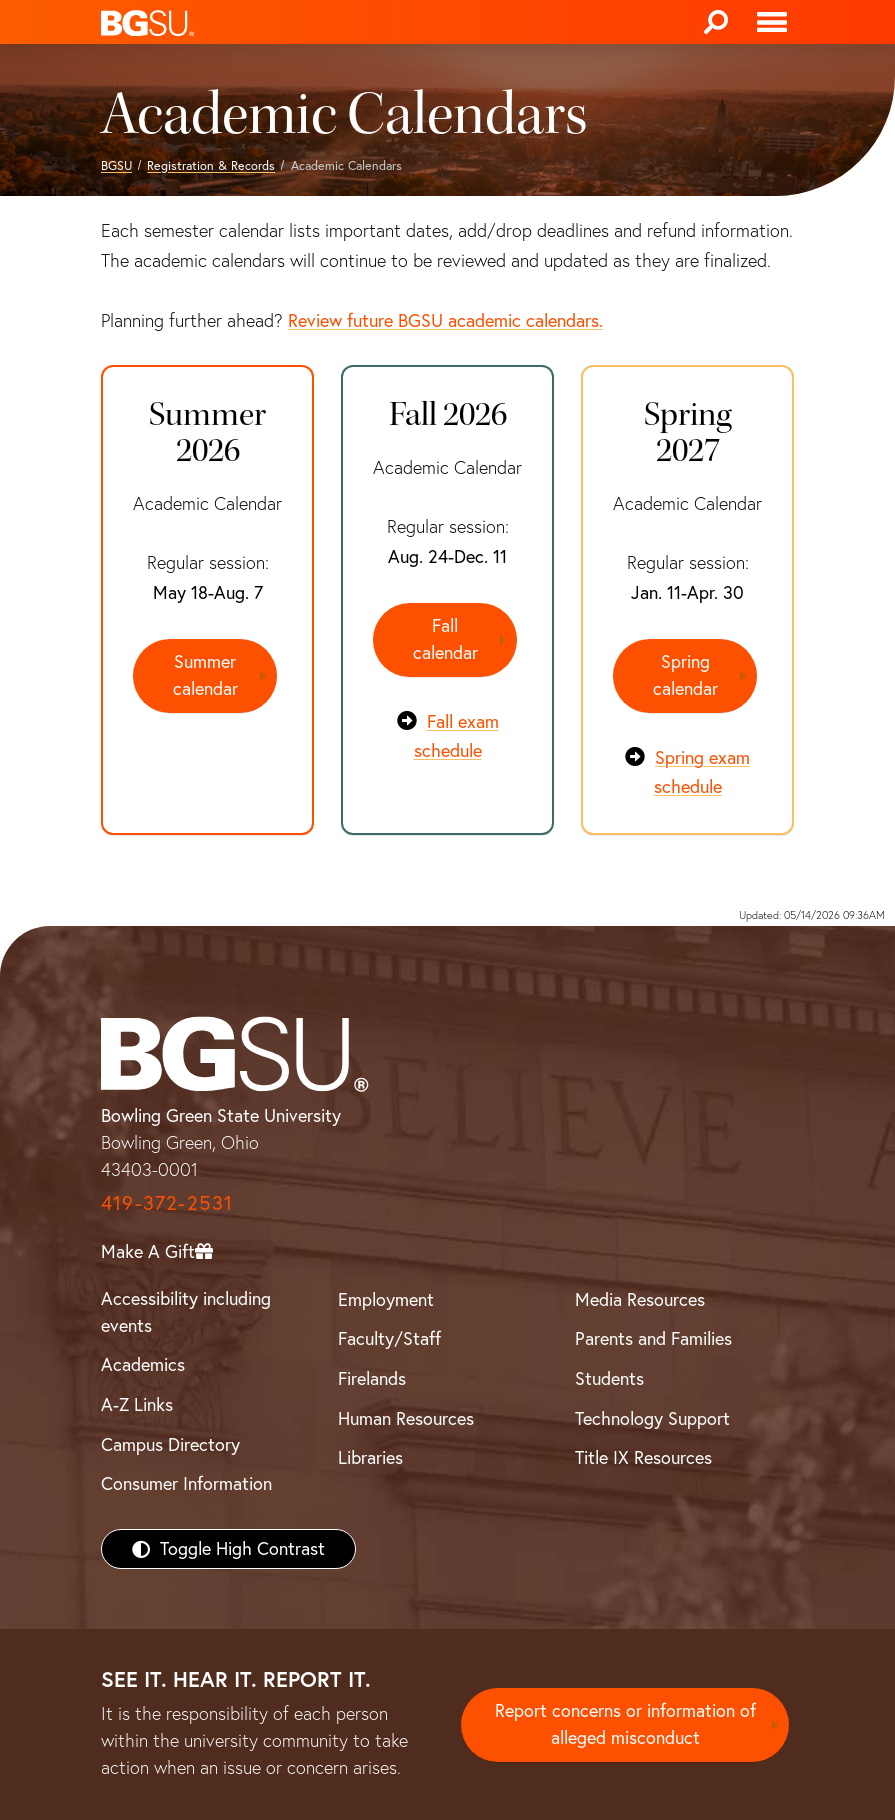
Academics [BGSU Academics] (143, 1363)
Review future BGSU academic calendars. (445, 320)
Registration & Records (211, 165)
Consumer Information (186, 1482)
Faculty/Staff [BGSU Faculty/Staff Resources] (389, 1337)
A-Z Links (137, 1403)
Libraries (370, 1456)
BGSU (116, 165)
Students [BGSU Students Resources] (609, 1377)
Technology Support (652, 1417)
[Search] (716, 22)
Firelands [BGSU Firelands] (372, 1377)
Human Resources (406, 1417)
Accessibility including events (186, 1311)
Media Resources (640, 1298)
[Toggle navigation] (772, 22)
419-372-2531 (167, 1201)
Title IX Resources (643, 1456)
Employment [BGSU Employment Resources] (386, 1298)
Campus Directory (170, 1443)
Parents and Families (653, 1337)
